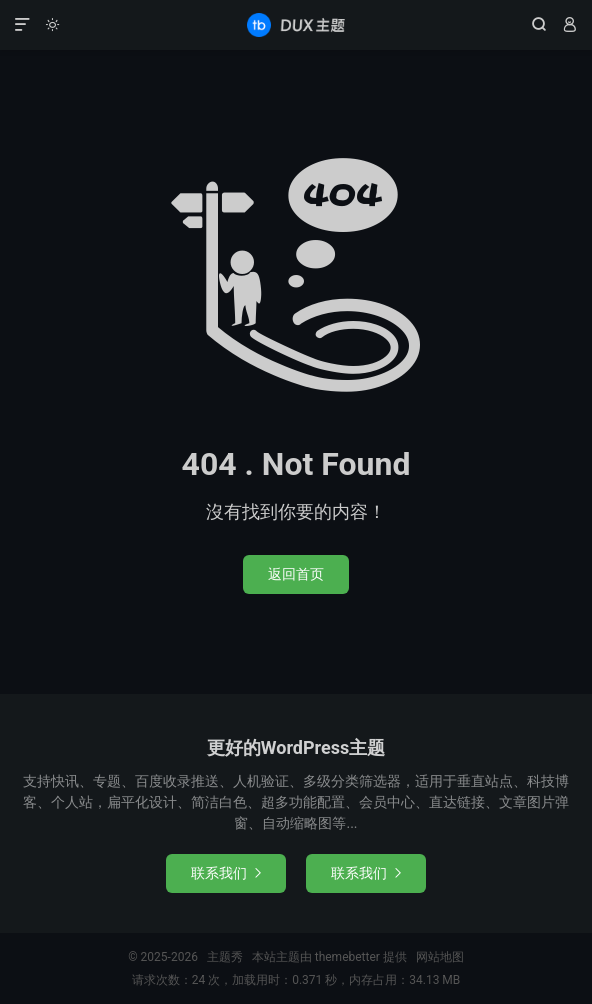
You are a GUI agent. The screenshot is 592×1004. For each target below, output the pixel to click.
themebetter (347, 957)
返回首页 (296, 574)
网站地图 (440, 957)
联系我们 (226, 873)
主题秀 (296, 25)
